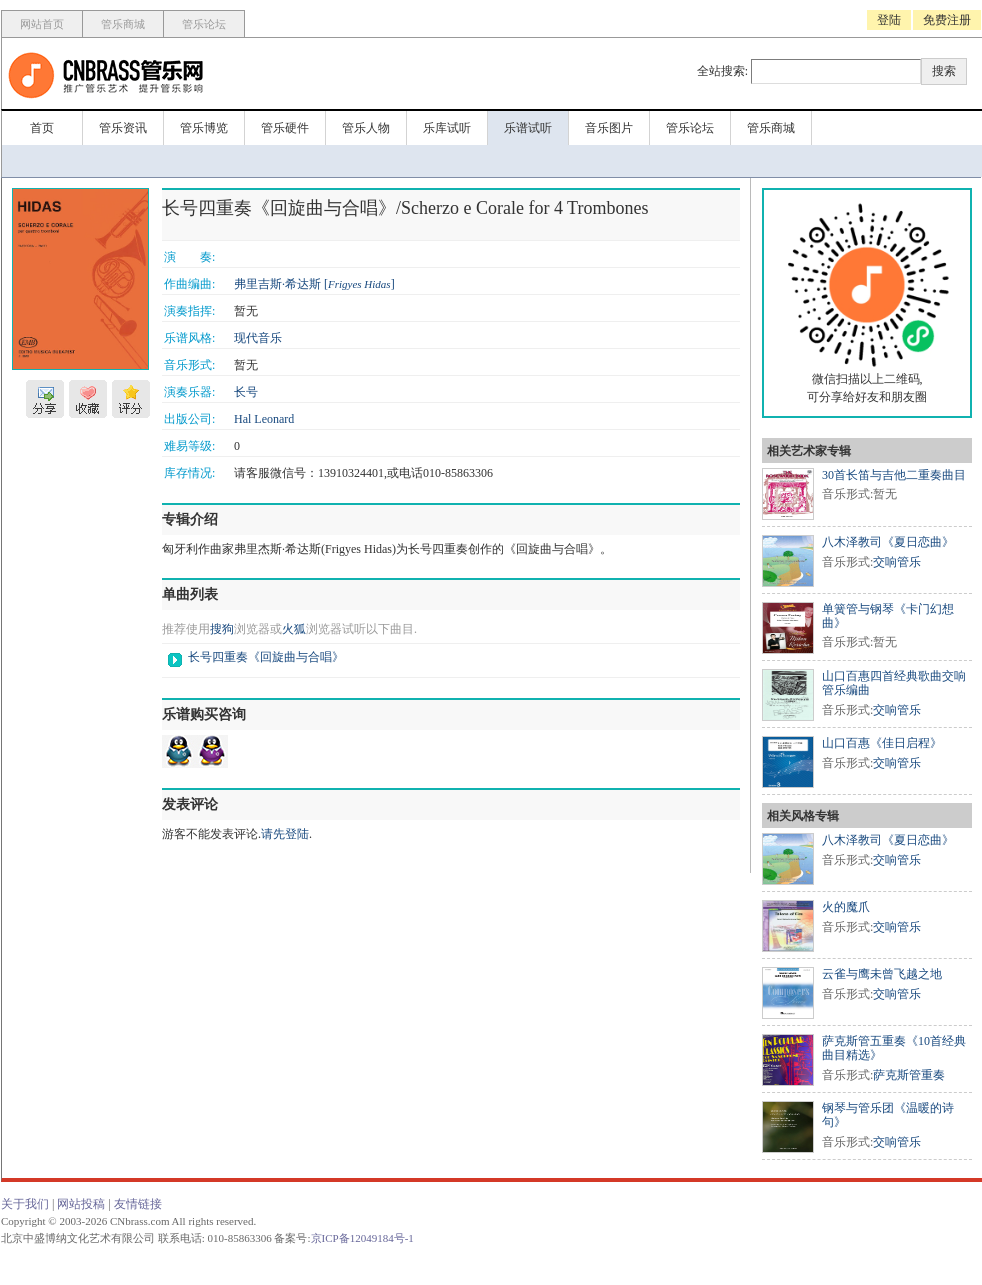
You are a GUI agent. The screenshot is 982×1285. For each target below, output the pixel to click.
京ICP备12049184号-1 (362, 1238)
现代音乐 (258, 338)
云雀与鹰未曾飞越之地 (882, 974)
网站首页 (42, 24)
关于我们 (25, 1204)
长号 (246, 392)
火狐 (294, 629)
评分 (131, 399)
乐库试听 (447, 128)
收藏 (88, 399)
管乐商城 (123, 24)
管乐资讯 (123, 128)
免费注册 (947, 20)
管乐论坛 (204, 24)
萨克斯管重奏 (909, 1075)
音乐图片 (609, 128)
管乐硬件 (285, 128)
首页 (42, 128)
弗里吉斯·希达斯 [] (314, 284)
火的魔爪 (846, 907)
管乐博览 (204, 128)
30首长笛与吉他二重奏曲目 (894, 475)
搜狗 (222, 629)
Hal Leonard (264, 419)
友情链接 (138, 1204)
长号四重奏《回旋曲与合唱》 (266, 657)
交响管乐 (897, 562)
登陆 (889, 20)
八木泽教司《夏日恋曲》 (888, 542)
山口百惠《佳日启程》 (882, 743)
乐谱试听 (528, 128)
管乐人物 (366, 128)
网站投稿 (81, 1204)
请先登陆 (285, 834)
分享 (45, 399)
